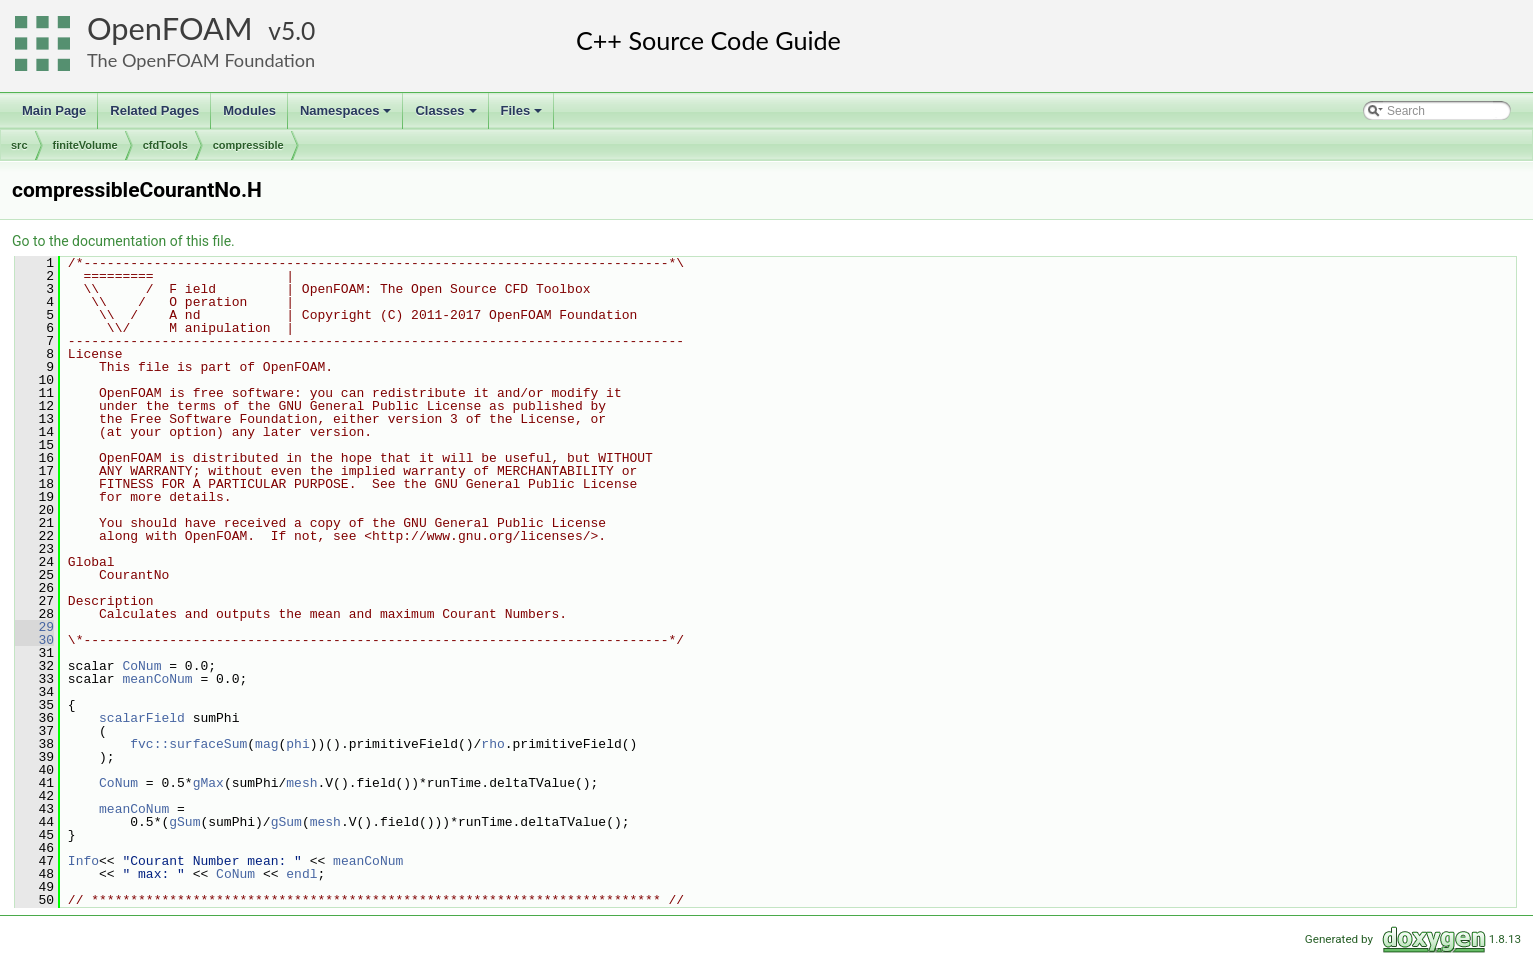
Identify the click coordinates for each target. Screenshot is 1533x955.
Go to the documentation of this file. (123, 241)
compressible (248, 145)
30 (34, 640)
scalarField (142, 718)
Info (83, 861)
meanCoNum (157, 679)
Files (523, 116)
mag (266, 744)
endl (301, 874)
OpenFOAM (170, 28)
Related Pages (154, 110)
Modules (249, 110)
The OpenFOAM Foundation (201, 60)
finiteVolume (85, 145)
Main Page (54, 110)
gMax (208, 783)
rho (492, 744)
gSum (184, 822)
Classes (447, 116)
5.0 (298, 30)
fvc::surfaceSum (188, 744)
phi (297, 744)
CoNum (141, 666)
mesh (301, 783)
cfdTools (165, 145)
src (19, 145)
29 (34, 627)
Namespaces (347, 116)
